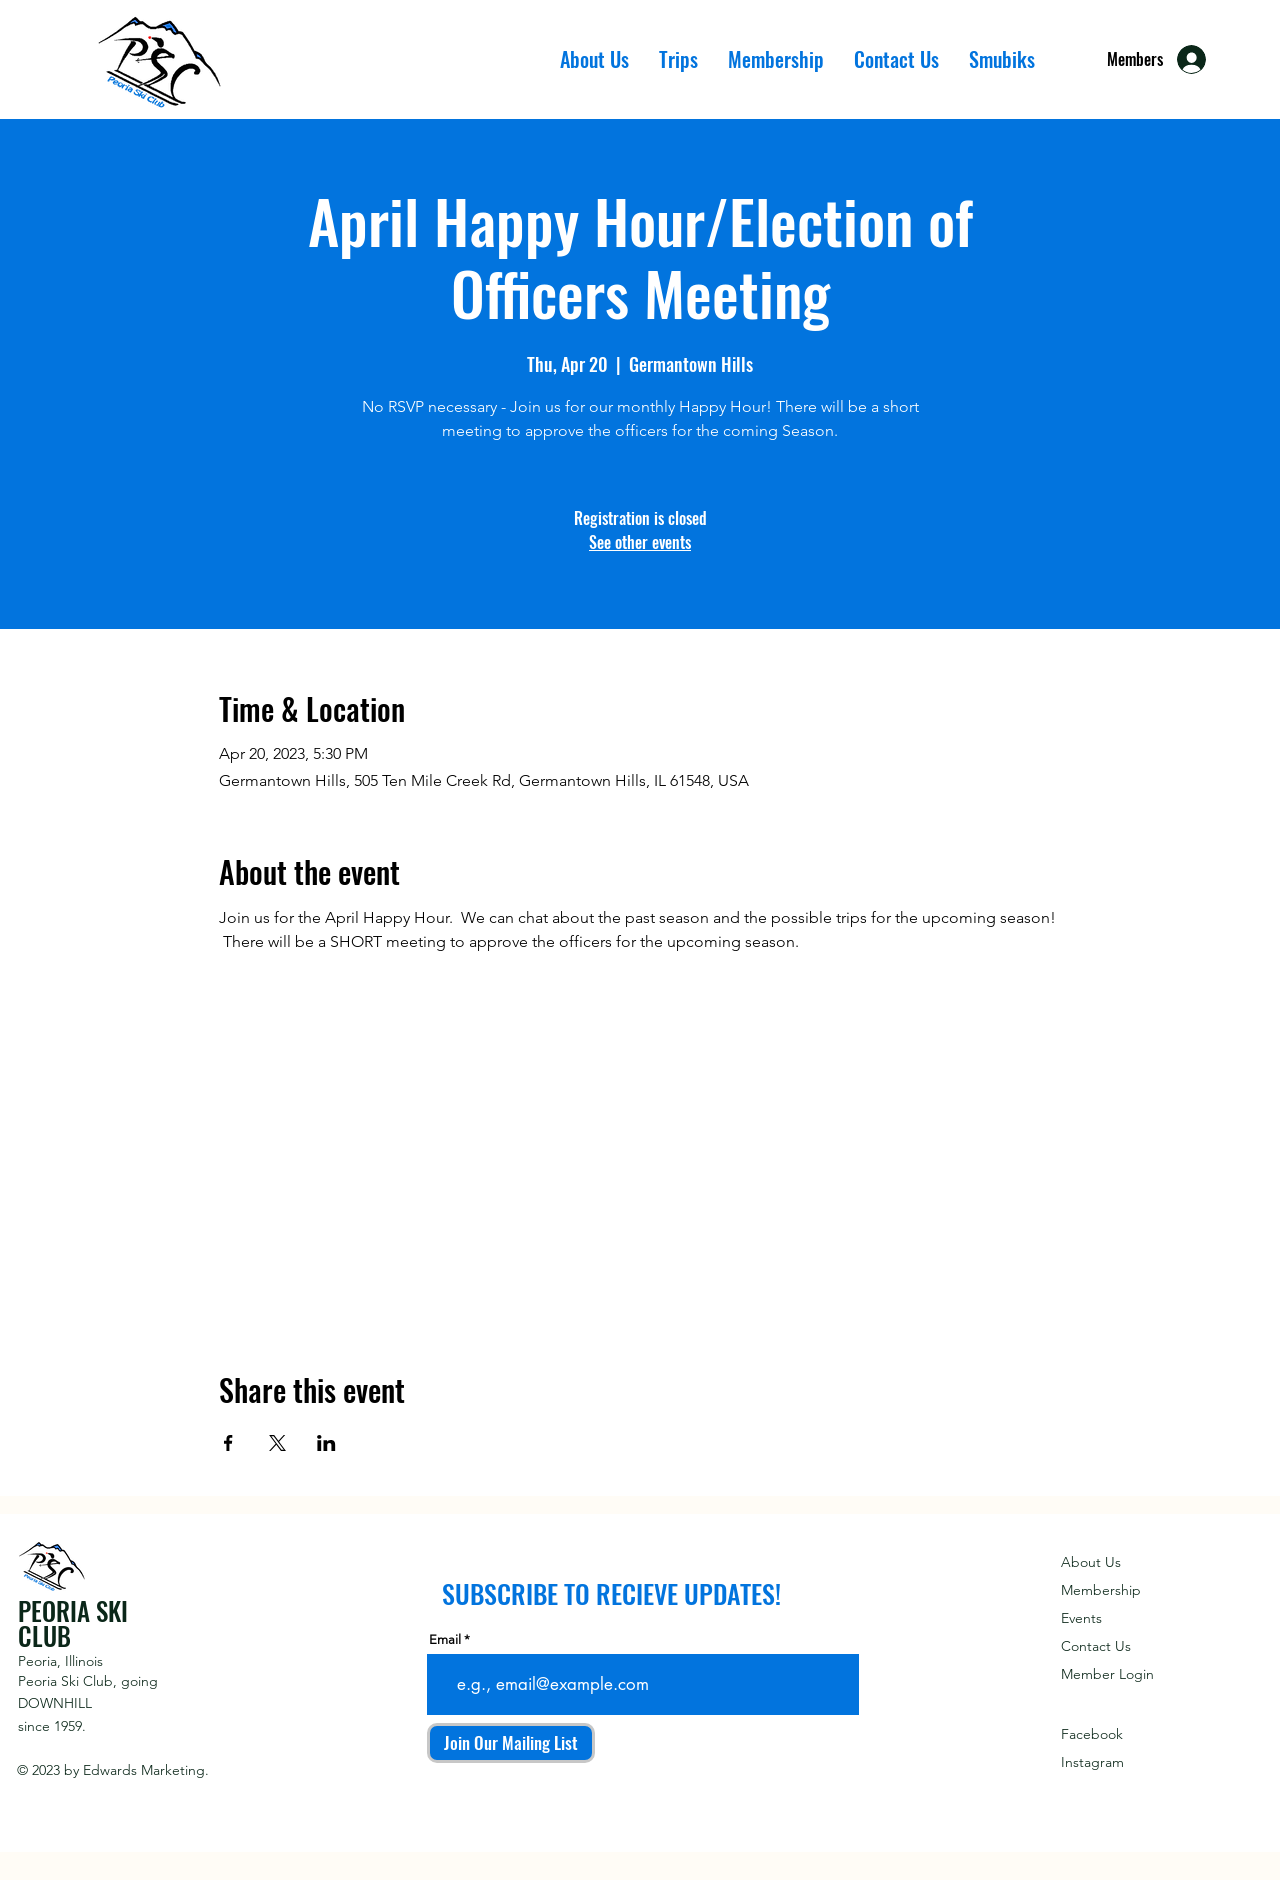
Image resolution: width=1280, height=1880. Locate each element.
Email (445, 1639)
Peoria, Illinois (60, 1661)
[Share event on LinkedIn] (326, 1443)
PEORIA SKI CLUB (73, 1623)
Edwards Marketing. (146, 1770)
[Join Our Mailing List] (511, 1743)
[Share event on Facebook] (228, 1443)
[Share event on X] (277, 1443)
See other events (640, 542)
